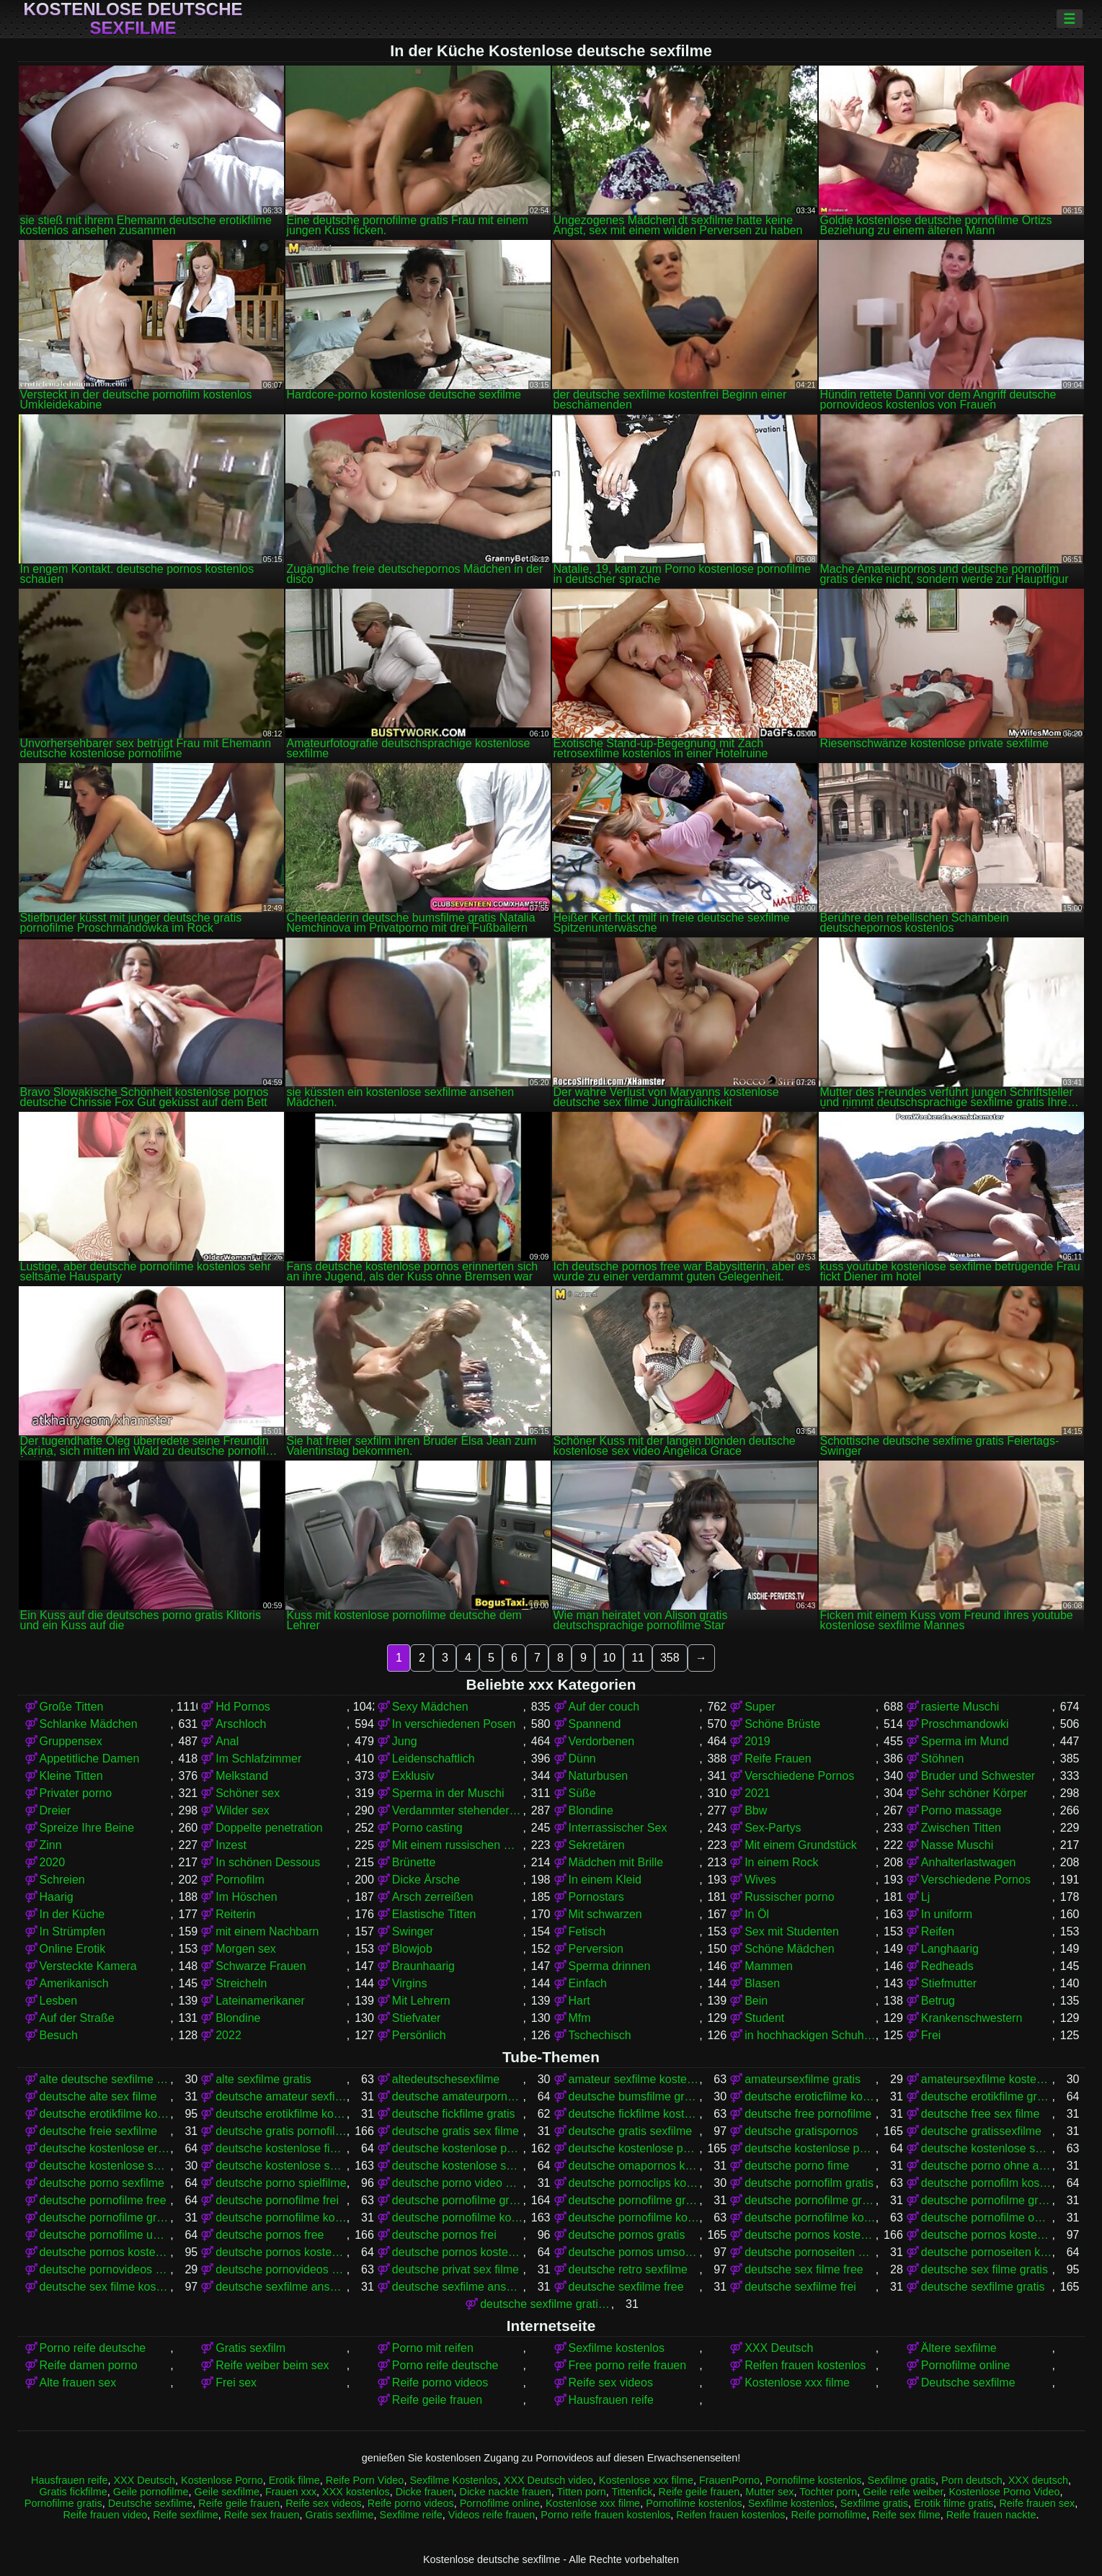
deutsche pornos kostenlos (810, 2235)
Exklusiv (413, 1776)
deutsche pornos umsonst (634, 2252)
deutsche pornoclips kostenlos (634, 2183)
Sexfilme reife (411, 2515)
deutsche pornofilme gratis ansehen (810, 2200)
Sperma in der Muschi (448, 1793)
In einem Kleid (605, 1879)
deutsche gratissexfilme (981, 2131)
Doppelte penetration (269, 1828)
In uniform (946, 1914)
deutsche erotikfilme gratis (986, 2096)
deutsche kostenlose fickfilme (281, 2148)
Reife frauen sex (1037, 2503)
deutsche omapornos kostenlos (634, 2166)
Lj (925, 1897)
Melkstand (241, 1776)
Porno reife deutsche (93, 2348)
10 (609, 1658)
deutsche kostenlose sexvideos (457, 2166)
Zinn (51, 1845)
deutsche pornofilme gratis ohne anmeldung (986, 2200)
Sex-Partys (773, 1828)
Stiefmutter (949, 1983)
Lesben (59, 2001)
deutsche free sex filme (980, 2114)
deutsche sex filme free (804, 2269)
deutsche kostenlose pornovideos (810, 2148)
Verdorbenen (602, 1741)
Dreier (55, 1810)
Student (764, 2018)
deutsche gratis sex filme (455, 2131)
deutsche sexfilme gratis (983, 2287)
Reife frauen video (105, 2515)
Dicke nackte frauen (505, 2491)
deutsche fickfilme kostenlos (634, 2114)
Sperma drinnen (610, 1966)
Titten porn (580, 2491)
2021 (757, 1793)
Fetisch (587, 1931)
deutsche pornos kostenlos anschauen (986, 2235)
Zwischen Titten (961, 1828)
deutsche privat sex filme (455, 2269)
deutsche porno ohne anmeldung (986, 2166)
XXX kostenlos (356, 2491)
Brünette (413, 1862)
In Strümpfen (73, 1931)
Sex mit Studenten (792, 1931)
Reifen (937, 1931)
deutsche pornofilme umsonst (105, 2235)
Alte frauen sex (78, 2382)
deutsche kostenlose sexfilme (281, 2166)
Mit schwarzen (605, 1914)
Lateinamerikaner (260, 2001)
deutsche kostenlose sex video (105, 2166)
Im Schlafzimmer (258, 1758)
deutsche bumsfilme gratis (634, 2096)
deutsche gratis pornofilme (281, 2131)
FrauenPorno (729, 2480)
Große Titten (72, 1707)
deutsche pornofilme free (103, 2200)
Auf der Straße (77, 2018)
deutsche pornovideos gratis (105, 2269)
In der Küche (72, 1914)
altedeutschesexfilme (445, 2079)
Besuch (59, 2035)
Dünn (582, 1758)
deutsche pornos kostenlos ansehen (105, 2252)
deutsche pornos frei (444, 2235)
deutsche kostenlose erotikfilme (105, 2148)
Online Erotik (73, 1949)
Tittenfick (631, 2491)
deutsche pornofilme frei (277, 2200)
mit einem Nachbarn (267, 1931)
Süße (582, 1793)
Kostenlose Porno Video (1003, 2491)
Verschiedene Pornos (799, 1776)
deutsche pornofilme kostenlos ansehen (810, 2217)
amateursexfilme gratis (803, 2079)
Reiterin (235, 1914)
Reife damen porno (89, 2365)
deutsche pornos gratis (627, 2235)
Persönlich (419, 2035)
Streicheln (241, 1983)
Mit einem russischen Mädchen (457, 1845)
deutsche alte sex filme (98, 2096)
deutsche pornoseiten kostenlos (986, 2252)
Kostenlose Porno (222, 2480)
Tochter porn (828, 2491)
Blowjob (412, 1949)
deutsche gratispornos (801, 2131)
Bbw (756, 1810)
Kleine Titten (71, 1776)
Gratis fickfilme (73, 2491)
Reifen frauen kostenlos (805, 2365)
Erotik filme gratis (953, 2503)
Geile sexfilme (227, 2491)
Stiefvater (416, 2018)
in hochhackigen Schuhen (810, 2035)
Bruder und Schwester (978, 1776)
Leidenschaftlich (433, 1758)
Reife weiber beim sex (272, 2365)
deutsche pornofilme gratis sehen (105, 2217)
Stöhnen (942, 1758)
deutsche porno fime (797, 2166)
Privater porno (76, 1793)
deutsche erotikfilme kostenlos (105, 2114)
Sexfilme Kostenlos (453, 2480)
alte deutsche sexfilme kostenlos (105, 2079)
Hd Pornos (242, 1707)
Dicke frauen (425, 2491)
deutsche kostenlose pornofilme (457, 2148)
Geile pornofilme (151, 2491)
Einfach (588, 1983)
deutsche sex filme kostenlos (105, 2287)
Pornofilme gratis (63, 2503)
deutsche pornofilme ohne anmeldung (986, 2217)
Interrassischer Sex (618, 1828)
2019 (757, 1741)
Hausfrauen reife (611, 2400)
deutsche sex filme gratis (984, 2269)
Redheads (947, 1966)
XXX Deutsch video (548, 2480)
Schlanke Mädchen (89, 1724)
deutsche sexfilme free (626, 2287)
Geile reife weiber (903, 2491)
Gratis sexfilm (250, 2348)
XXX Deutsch (779, 2348)
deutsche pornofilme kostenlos (457, 2217)
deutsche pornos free (269, 2235)
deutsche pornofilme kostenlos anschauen (634, 2217)
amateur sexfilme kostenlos (634, 2079)
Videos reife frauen (492, 2515)
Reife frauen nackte (991, 2515)
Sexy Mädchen (430, 1707)
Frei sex (236, 2382)
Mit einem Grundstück (801, 1845)
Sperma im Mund (965, 1741)
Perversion (596, 1949)
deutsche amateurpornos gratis (457, 2096)
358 (670, 1658)
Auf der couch (604, 1707)
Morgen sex (245, 1949)
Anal (227, 1741)
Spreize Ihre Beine (87, 1828)
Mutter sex (769, 2491)
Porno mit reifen (433, 2348)
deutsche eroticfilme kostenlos (810, 2096)
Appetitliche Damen (90, 1758)
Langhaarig (950, 1949)
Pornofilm (240, 1879)
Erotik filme (294, 2480)
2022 (228, 2035)
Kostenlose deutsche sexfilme (132, 18)
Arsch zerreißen (433, 1897)
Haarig (57, 1897)
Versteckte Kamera (88, 1966)
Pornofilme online (965, 2365)
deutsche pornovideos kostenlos (281, 2269)
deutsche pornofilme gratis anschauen (634, 2200)
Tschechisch (600, 2035)
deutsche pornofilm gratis (809, 2183)
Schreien (62, 1879)
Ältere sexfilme (959, 2348)
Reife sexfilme (185, 2515)
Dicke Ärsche (426, 1879)
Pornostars (596, 1897)
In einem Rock (781, 1862)
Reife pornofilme (829, 2515)
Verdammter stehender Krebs (457, 1810)
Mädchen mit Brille (616, 1862)
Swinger (413, 1931)
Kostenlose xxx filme (797, 2382)
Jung (404, 1741)
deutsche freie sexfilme (99, 2131)
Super (760, 1707)
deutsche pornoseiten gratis (810, 2252)
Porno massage (961, 1810)
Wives (760, 1879)
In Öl (757, 1914)
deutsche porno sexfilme (102, 2183)
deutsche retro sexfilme (628, 2269)
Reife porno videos (440, 2382)
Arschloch (240, 1724)
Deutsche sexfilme (968, 2382)
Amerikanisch (74, 1983)
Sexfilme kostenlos (617, 2348)
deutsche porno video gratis (457, 2183)
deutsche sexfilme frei (800, 2287)
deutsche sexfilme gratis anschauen (545, 2304)
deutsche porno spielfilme (280, 2183)
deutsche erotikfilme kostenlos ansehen (281, 2114)
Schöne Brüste (782, 1724)
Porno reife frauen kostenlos (605, 2515)
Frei (931, 2035)
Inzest (230, 1845)
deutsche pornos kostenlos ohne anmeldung (281, 2252)
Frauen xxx (290, 2491)
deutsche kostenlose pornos (634, 2148)
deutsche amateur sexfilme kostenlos (281, 2096)
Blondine (591, 1810)
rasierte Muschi (960, 1707)
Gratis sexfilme (339, 2515)
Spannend (595, 1724)
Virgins (409, 1983)
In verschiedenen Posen (454, 1724)
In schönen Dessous (267, 1862)
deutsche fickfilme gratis (453, 2114)
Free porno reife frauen (628, 2365)
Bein (756, 2001)
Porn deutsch (972, 2480)
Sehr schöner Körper (974, 1793)
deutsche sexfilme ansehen (457, 2287)
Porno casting (427, 1828)
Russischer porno (790, 1897)
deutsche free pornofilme (808, 2114)
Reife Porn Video (365, 2480)
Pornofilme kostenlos (813, 2480)
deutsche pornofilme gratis (457, 2200)
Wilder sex (242, 1810)
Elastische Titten (434, 1914)
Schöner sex (247, 1793)
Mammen (769, 1966)
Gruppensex (71, 1741)
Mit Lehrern (421, 2001)
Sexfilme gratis (902, 2480)
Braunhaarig (423, 1966)
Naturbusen (598, 1776)
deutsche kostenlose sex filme (986, 2148)
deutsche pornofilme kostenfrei (281, 2217)
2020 (53, 1862)
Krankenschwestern (972, 2018)
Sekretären (597, 1845)
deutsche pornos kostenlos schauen (457, 2252)
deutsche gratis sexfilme (631, 2131)
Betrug (938, 2001)
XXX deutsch (1038, 2480)
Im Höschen (246, 1897)
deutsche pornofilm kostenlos (986, 2183)
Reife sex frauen (262, 2515)
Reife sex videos (611, 2382)
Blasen (762, 1983)
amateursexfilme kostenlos (986, 2079)
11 (637, 1658)
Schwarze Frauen (260, 1966)
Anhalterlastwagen (968, 1862)
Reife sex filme (906, 2515)
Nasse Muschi (957, 1845)
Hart (579, 2001)
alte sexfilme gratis (263, 2079)
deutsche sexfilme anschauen (281, 2287)
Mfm (580, 2018)
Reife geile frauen (437, 2400)
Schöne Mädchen (790, 1949)
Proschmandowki (965, 1724)
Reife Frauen (778, 1758)
